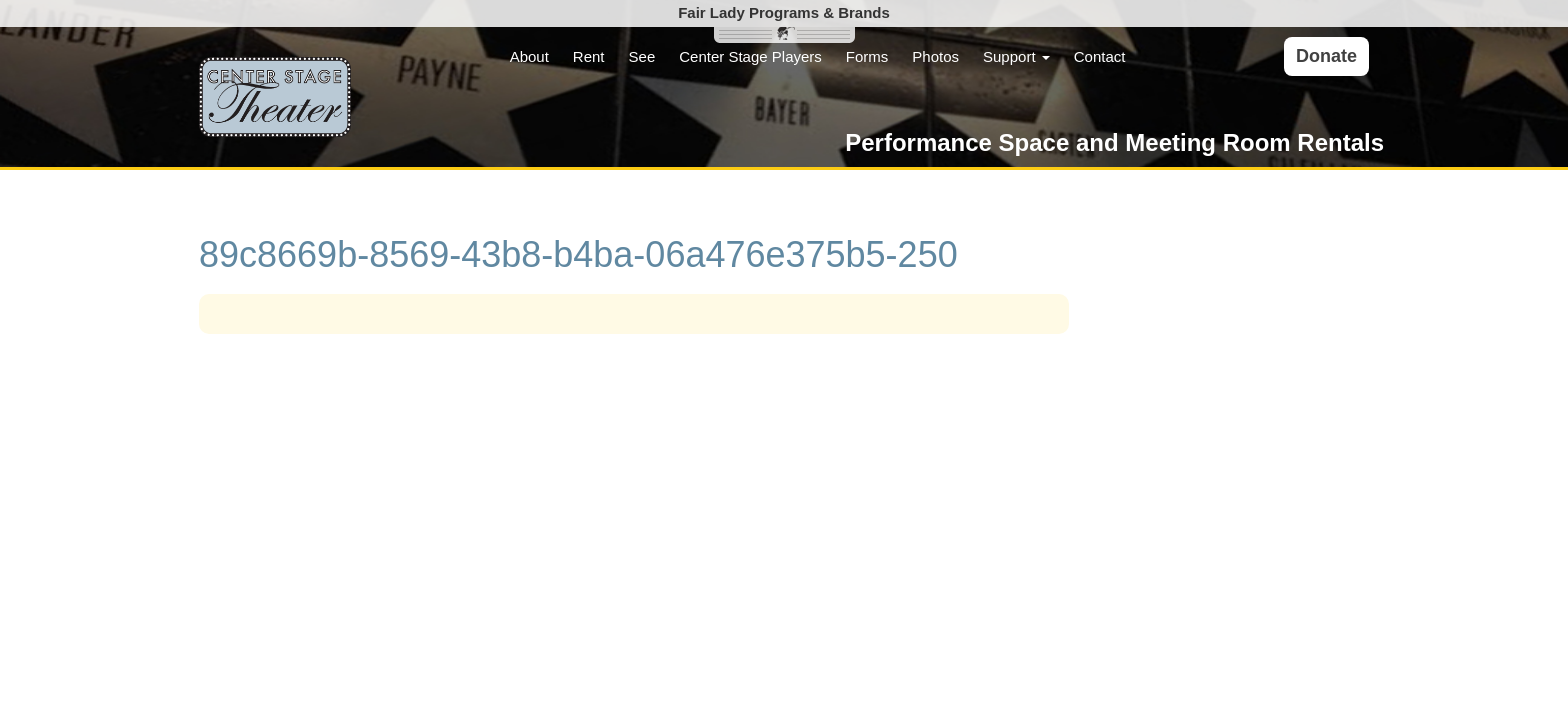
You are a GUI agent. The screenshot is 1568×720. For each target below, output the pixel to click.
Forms (867, 56)
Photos (935, 56)
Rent (589, 56)
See (642, 56)
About (529, 56)
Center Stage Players (750, 56)
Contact (1100, 56)
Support (1016, 56)
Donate (1326, 56)
